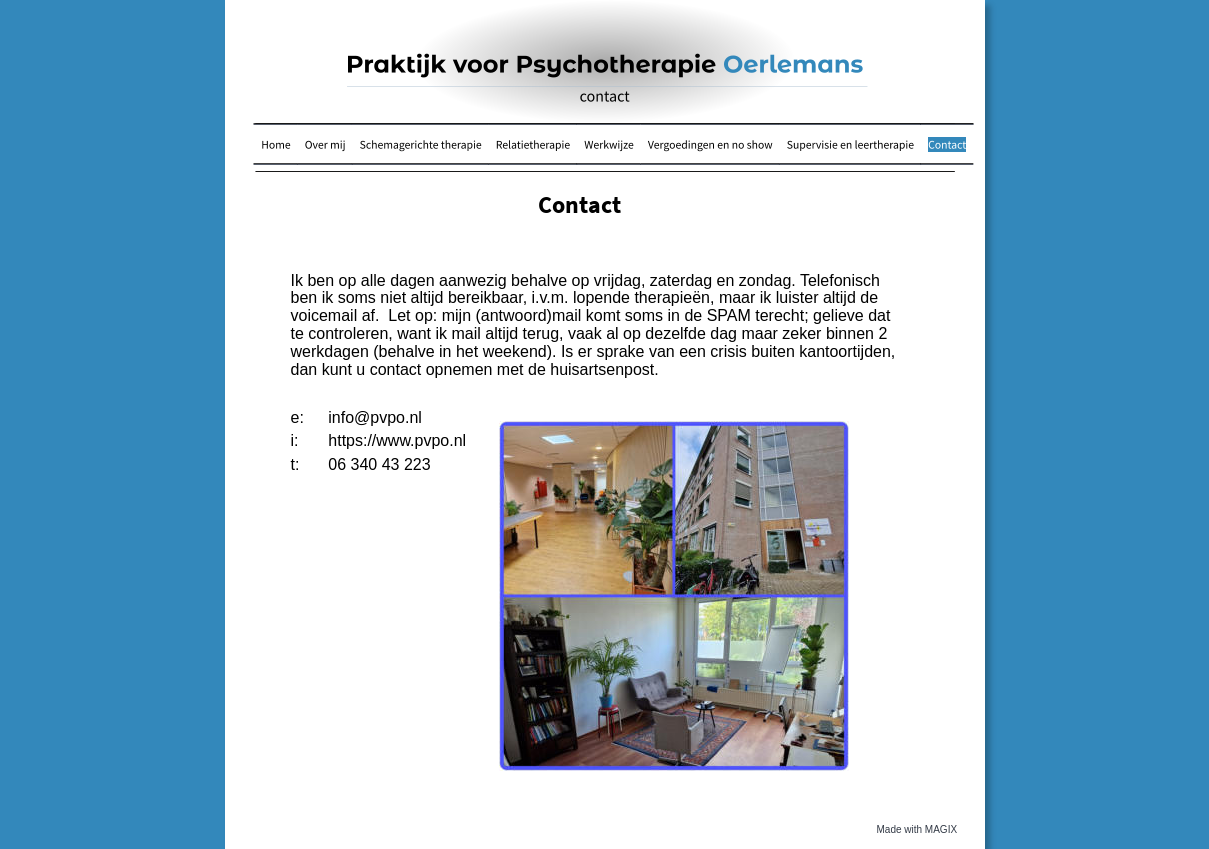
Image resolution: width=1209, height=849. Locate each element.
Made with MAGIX (917, 829)
